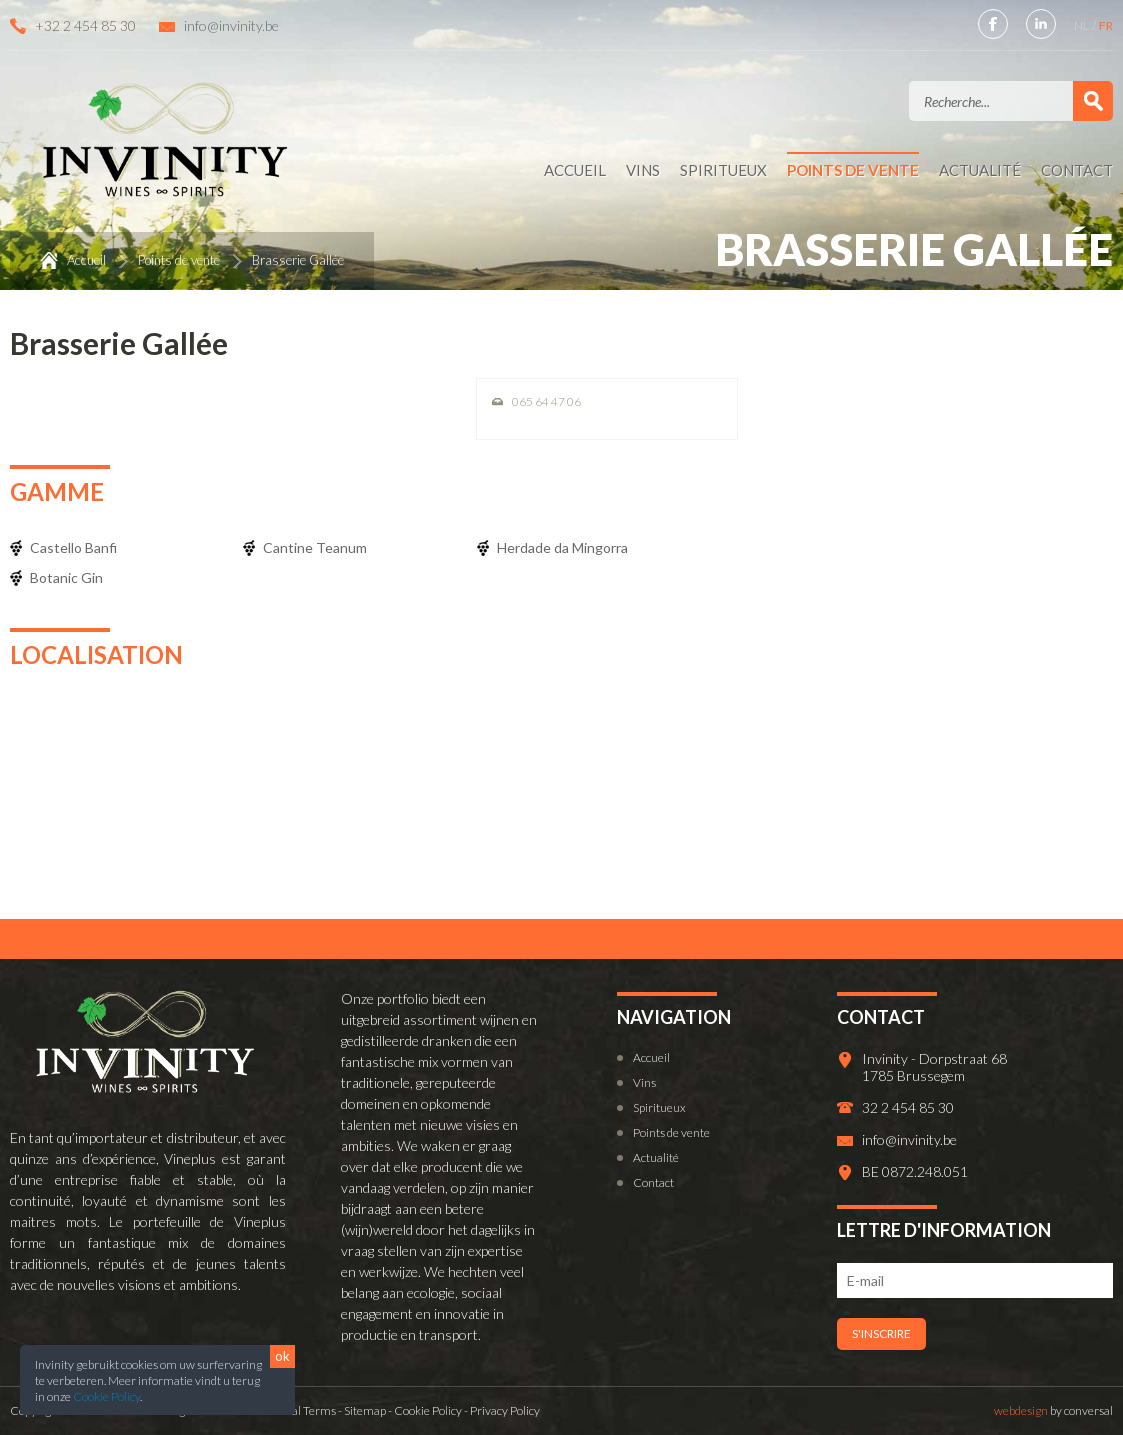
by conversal (1053, 1410)
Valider (1093, 101)
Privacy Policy (505, 1410)
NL (1082, 25)
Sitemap (365, 1410)
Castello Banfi (73, 547)
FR (1106, 25)
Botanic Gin (66, 577)
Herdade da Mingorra (562, 547)
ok (282, 1356)
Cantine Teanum (315, 547)
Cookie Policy (106, 1396)
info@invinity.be (231, 25)
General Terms (297, 1410)
